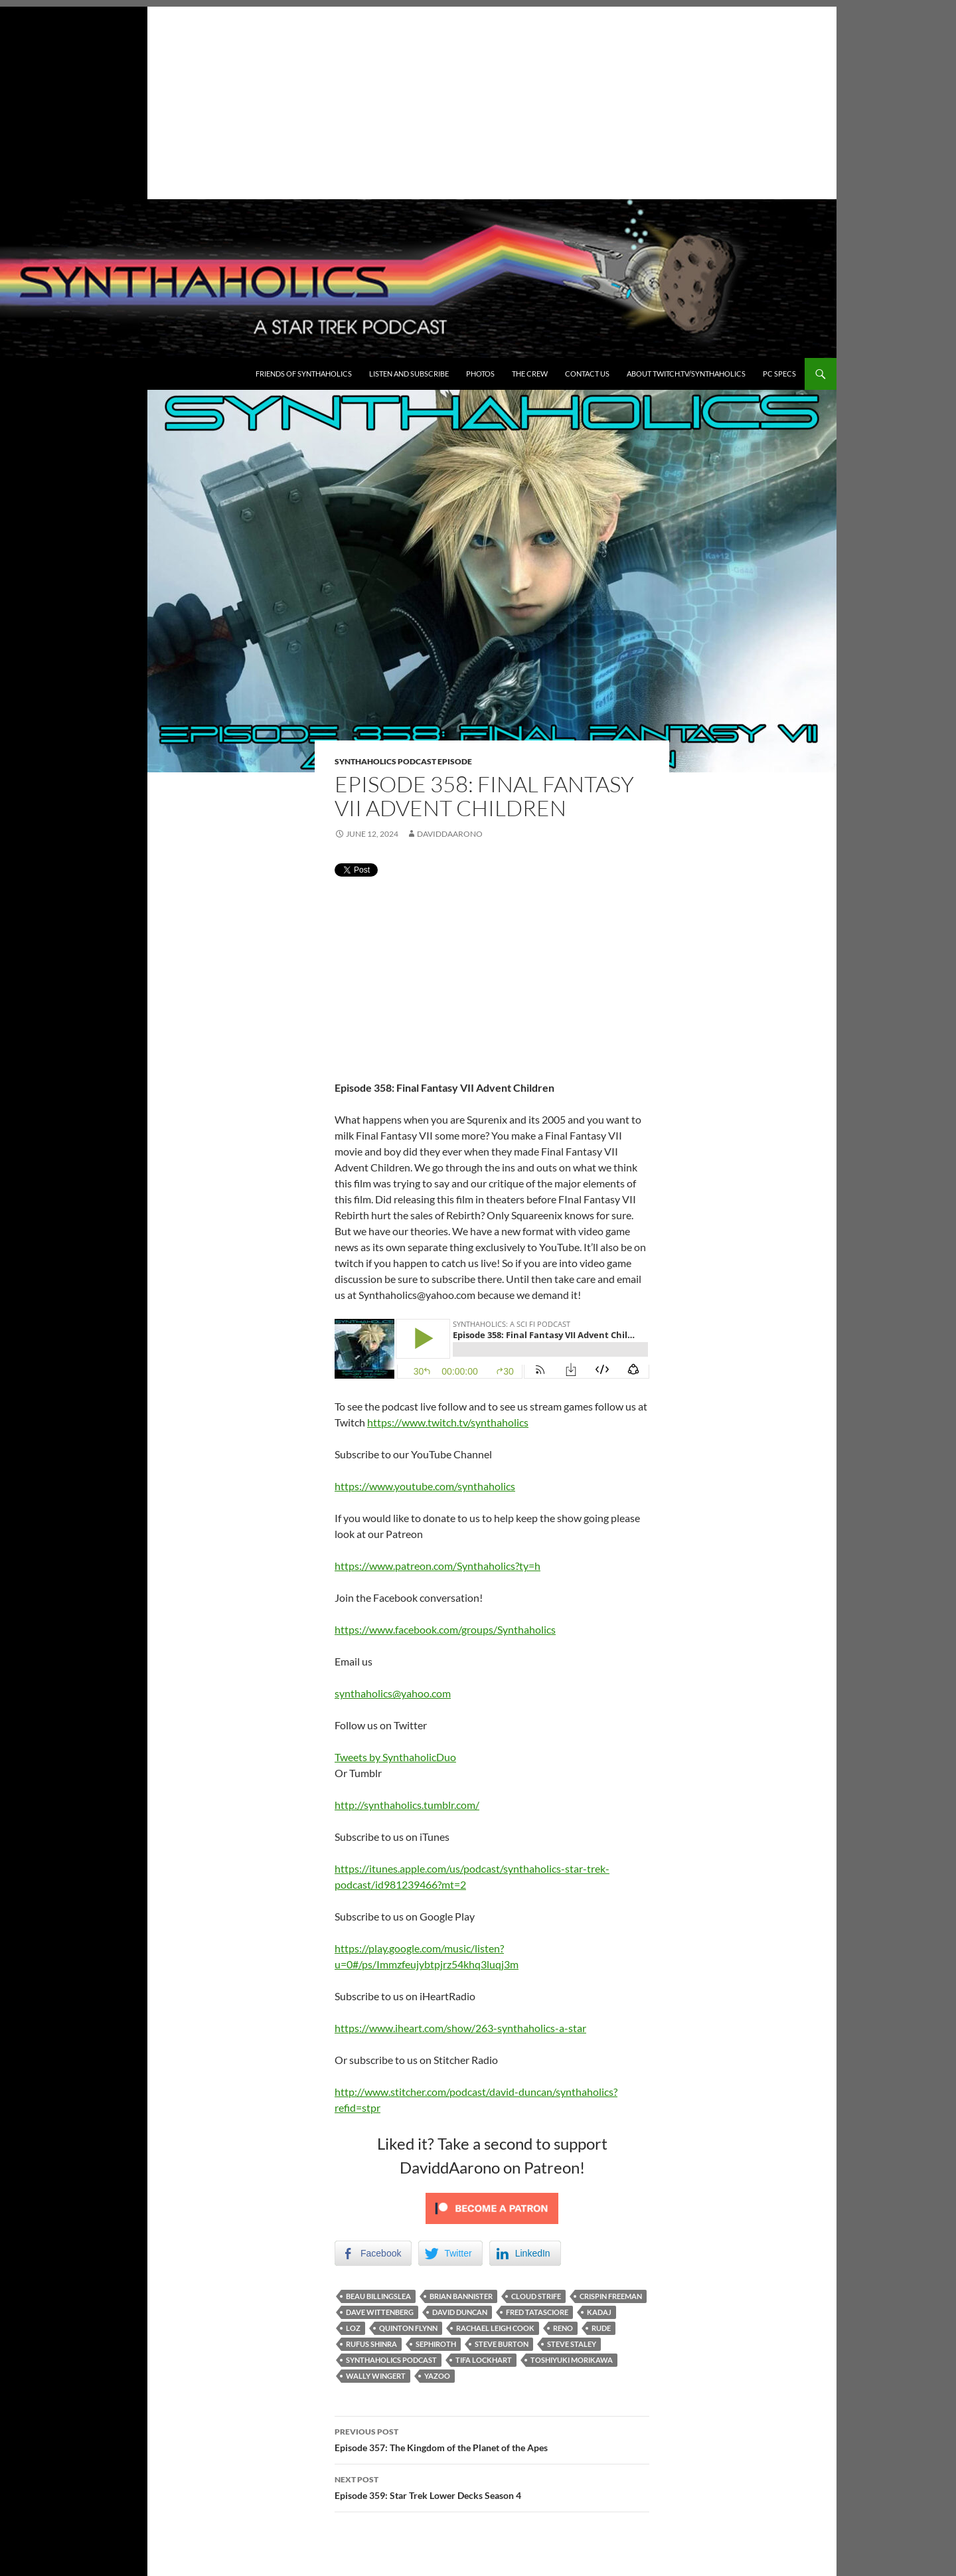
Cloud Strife (536, 2296)
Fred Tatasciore (537, 2312)
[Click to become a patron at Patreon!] (492, 2207)
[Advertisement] (418, 100)
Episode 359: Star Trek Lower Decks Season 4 (492, 2486)
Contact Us (587, 373)
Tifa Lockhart (483, 2360)
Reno (563, 2328)
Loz (353, 2328)
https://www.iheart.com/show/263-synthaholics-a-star (460, 2027)
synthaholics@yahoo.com (393, 1693)
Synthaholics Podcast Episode (403, 761)
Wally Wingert (376, 2375)
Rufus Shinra (371, 2344)
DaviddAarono (450, 834)
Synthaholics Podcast (391, 2360)
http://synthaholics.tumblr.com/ (407, 1804)
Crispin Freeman (611, 2296)
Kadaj (599, 2312)
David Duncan (459, 2312)
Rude (601, 2328)
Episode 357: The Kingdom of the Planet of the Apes (492, 2438)
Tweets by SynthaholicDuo (395, 1757)
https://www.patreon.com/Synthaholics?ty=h (437, 1565)
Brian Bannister (461, 2296)
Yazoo (437, 2375)
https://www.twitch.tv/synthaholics (447, 1422)
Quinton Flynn (408, 2328)
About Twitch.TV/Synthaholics (686, 373)
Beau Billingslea (378, 2296)
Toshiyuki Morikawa (571, 2360)
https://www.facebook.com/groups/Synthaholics (445, 1629)
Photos (480, 373)
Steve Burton (501, 2344)
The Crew (530, 373)
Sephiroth (436, 2344)
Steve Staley (571, 2344)
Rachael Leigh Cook (495, 2328)
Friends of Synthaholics (304, 373)
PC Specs (779, 373)
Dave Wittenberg (380, 2312)
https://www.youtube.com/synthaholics (425, 1486)
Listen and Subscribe (409, 373)
